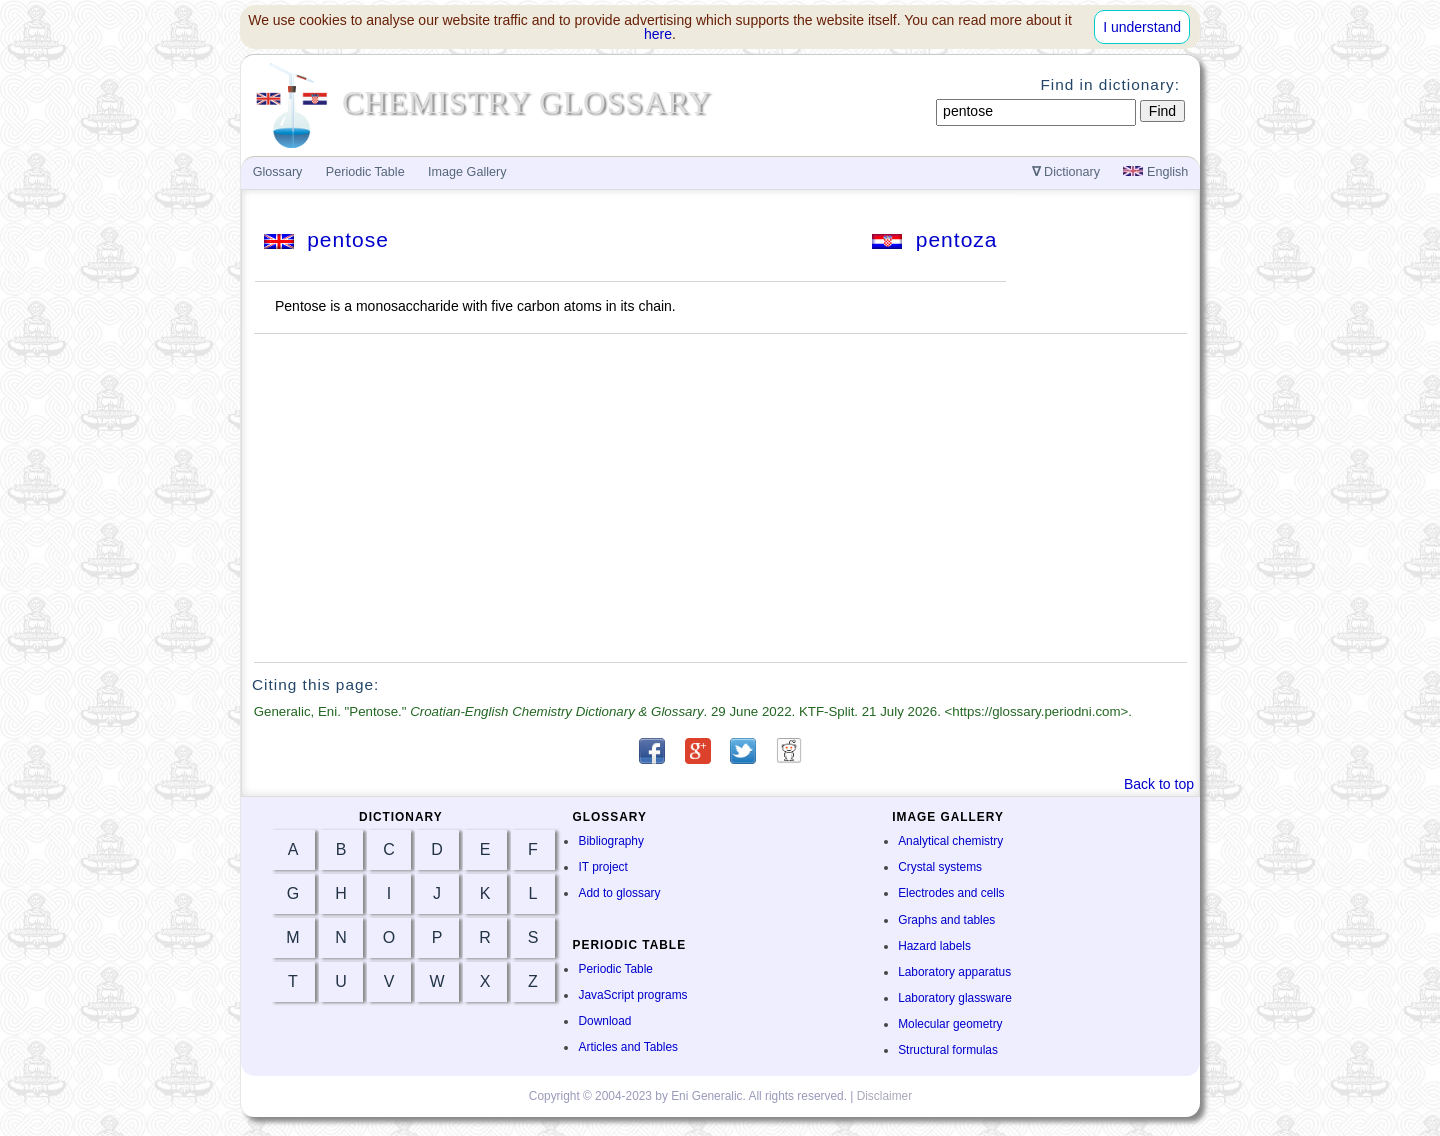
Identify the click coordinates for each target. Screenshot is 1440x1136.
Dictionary (1066, 172)
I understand (1142, 27)
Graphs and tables (946, 920)
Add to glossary (619, 893)
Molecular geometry (950, 1024)
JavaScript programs (632, 995)
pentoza (934, 239)
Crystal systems (940, 867)
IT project (602, 867)
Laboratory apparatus (954, 972)
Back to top (1159, 784)
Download (604, 1021)
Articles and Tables (628, 1047)
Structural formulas (948, 1050)
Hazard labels (934, 946)
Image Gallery (467, 172)
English (1155, 172)
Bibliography (610, 841)
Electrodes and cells (951, 893)
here (658, 34)
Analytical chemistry (950, 841)
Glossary (278, 172)
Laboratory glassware (955, 998)
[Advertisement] (721, 498)
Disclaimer (885, 1096)
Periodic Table (615, 969)
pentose (326, 239)
